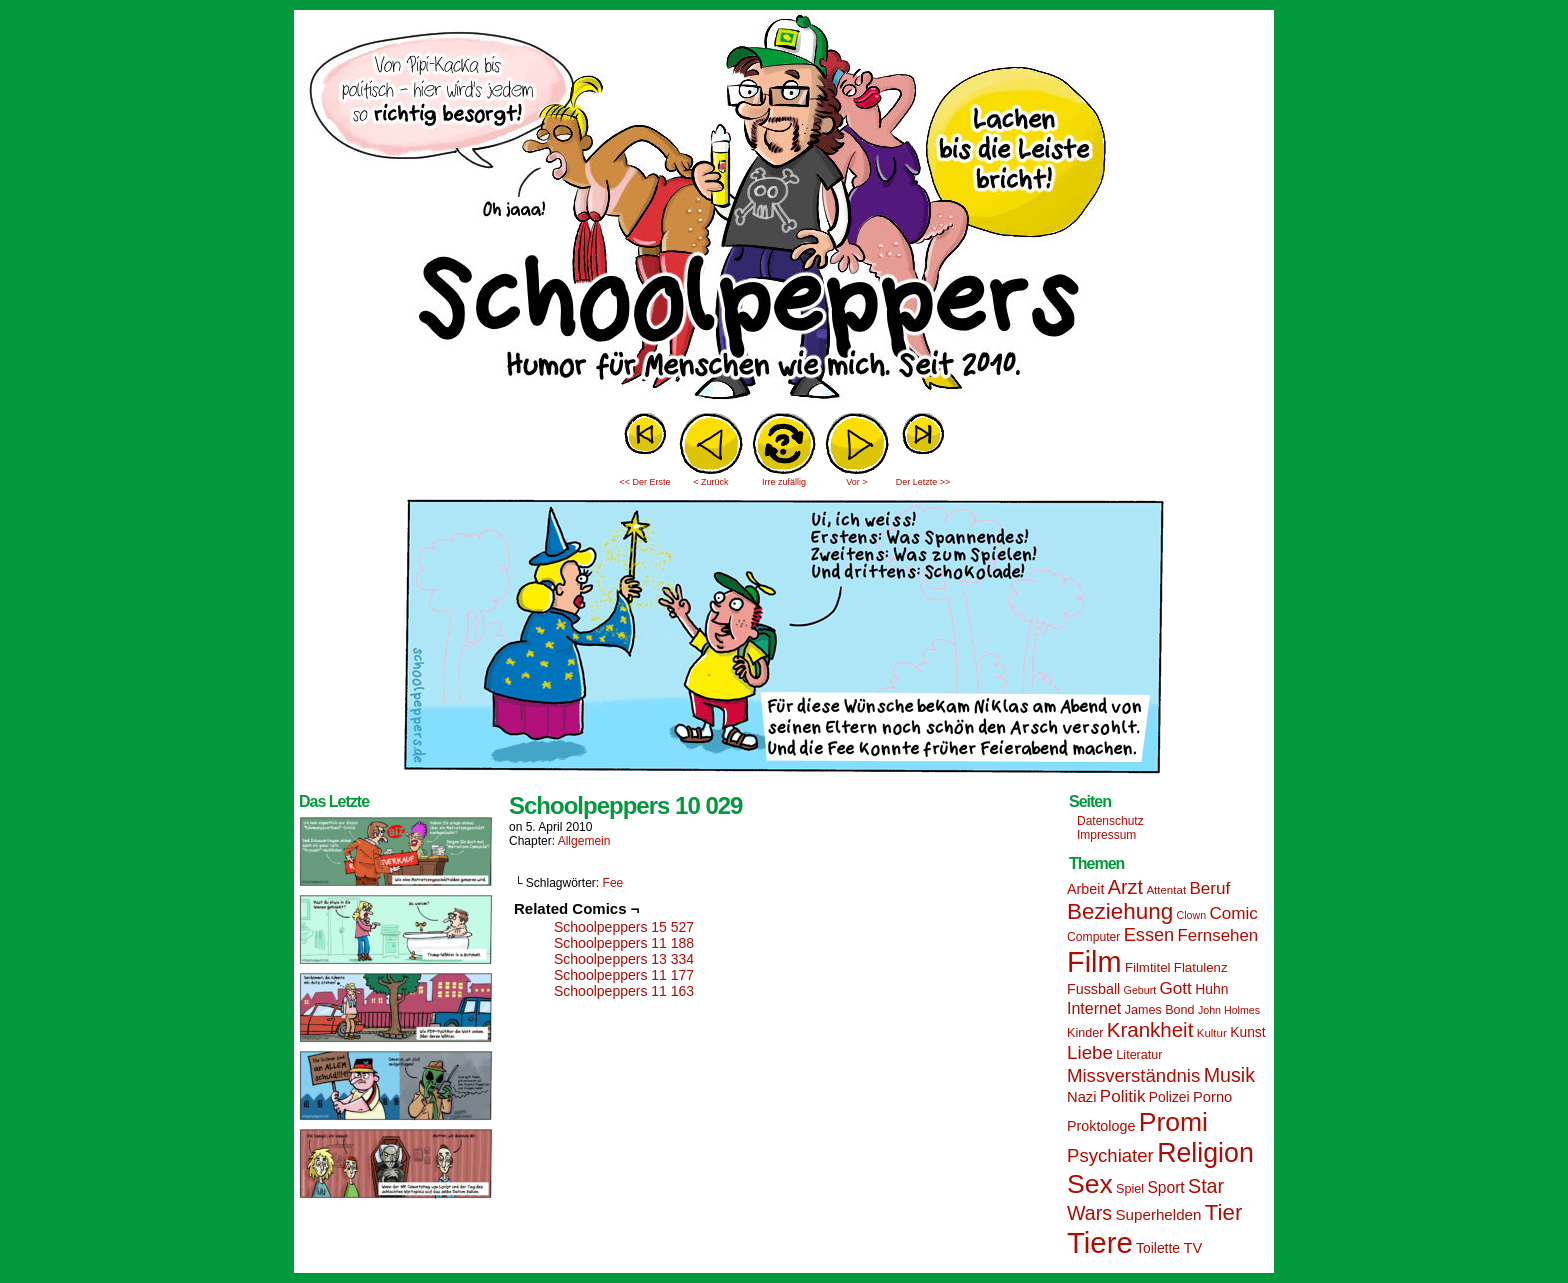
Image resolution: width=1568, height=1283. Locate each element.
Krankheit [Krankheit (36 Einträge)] (1150, 1029)
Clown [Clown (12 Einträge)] (1191, 915)
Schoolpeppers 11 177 (624, 975)
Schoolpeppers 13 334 (624, 959)
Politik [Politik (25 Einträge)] (1123, 1096)
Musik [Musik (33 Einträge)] (1229, 1075)
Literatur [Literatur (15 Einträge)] (1139, 1055)
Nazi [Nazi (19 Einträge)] (1081, 1097)
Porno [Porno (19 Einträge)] (1212, 1097)
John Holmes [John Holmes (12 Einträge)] (1229, 1010)
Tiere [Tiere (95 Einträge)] (1100, 1242)
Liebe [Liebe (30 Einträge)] (1090, 1052)
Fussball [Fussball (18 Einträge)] (1093, 989)
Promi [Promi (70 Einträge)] (1173, 1122)
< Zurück (710, 482)
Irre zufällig (784, 482)
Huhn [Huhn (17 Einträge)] (1211, 989)
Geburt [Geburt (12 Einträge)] (1140, 990)
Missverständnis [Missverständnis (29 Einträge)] (1133, 1075)
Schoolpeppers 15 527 (624, 927)
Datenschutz (1110, 821)
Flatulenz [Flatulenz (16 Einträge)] (1201, 967)
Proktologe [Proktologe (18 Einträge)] (1101, 1126)
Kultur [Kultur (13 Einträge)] (1212, 1033)
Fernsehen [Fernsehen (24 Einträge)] (1218, 935)
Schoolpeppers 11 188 (624, 943)
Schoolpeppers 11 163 (624, 991)
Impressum (1106, 835)
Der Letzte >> (923, 482)
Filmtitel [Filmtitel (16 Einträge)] (1148, 967)
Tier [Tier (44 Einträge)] (1224, 1212)
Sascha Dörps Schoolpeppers (784, 210)
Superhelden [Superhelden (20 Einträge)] (1158, 1214)
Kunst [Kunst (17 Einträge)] (1247, 1032)
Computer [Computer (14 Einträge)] (1093, 937)
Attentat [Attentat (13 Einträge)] (1166, 890)
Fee (613, 883)
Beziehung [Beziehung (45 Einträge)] (1120, 911)
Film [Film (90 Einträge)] (1094, 962)
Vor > (856, 482)
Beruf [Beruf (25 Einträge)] (1209, 888)
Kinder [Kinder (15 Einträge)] (1085, 1033)
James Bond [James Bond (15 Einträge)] (1160, 1010)
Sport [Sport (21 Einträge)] (1165, 1187)
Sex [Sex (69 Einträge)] (1090, 1184)
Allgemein (584, 841)
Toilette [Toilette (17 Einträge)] (1158, 1248)
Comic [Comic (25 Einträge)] (1233, 913)
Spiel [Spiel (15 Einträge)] (1130, 1189)
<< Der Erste (644, 482)
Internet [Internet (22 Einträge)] (1094, 1008)
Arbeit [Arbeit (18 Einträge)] (1085, 889)
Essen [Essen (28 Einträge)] (1149, 935)
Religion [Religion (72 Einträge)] (1205, 1153)
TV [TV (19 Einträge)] (1192, 1248)
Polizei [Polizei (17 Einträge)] (1169, 1097)
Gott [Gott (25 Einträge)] (1176, 988)
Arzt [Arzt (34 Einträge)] (1125, 887)
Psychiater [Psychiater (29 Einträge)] (1110, 1155)
